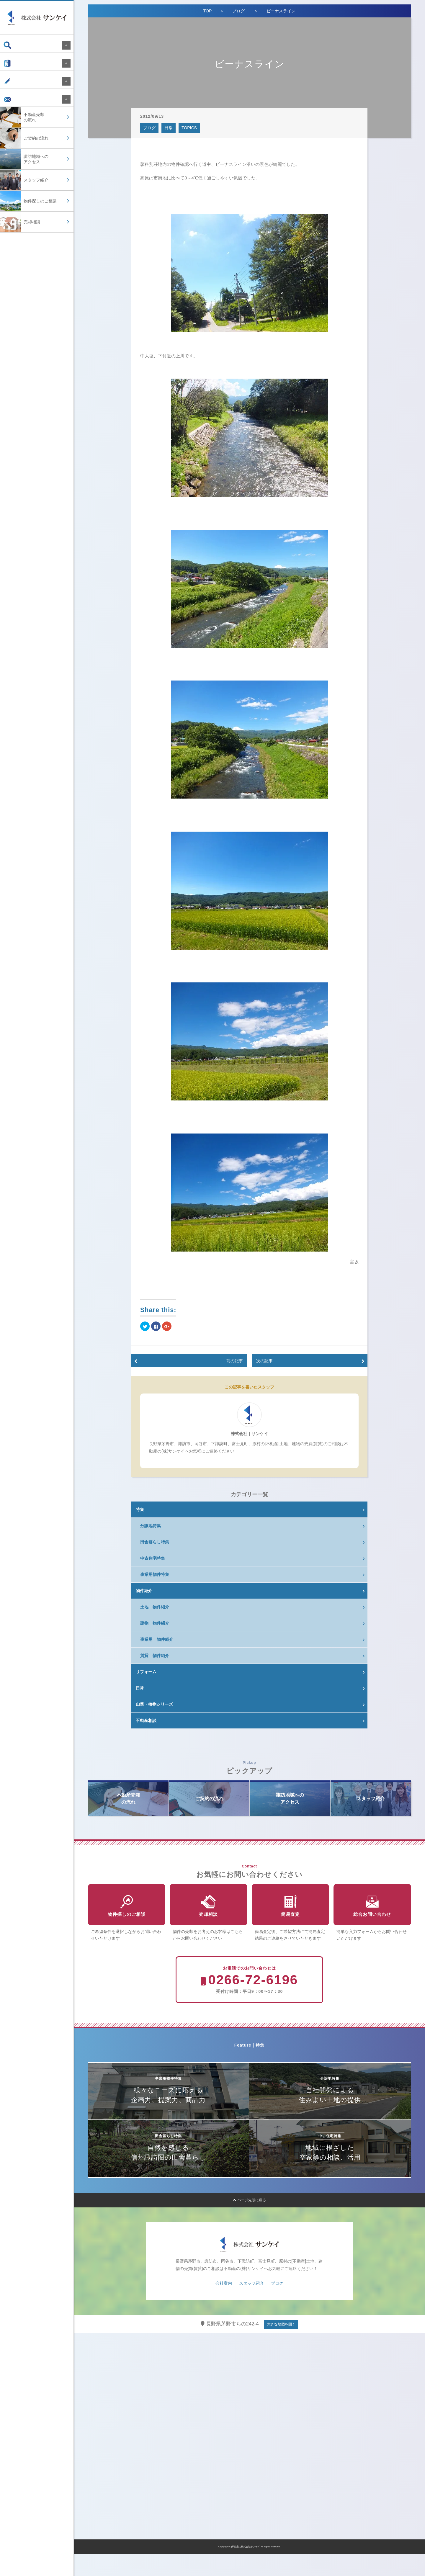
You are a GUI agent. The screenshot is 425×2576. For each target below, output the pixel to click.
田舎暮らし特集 (154, 1542)
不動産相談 (146, 1720)
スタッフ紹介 (251, 2305)
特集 (140, 1509)
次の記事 (264, 1360)
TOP (207, 11)
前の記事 (234, 1360)
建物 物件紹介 (154, 1623)
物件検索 (17, 45)
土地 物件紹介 (154, 1607)
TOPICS (189, 127)
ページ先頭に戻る (250, 2222)
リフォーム (146, 1671)
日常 (168, 127)
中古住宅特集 (152, 1558)
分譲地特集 (150, 1525)
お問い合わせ (21, 108)
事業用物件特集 (154, 1574)
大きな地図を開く (281, 2346)
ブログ (15, 87)
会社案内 (17, 66)
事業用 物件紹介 (156, 1639)
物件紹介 (144, 1590)
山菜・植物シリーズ (154, 1704)
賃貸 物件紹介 (154, 1655)
